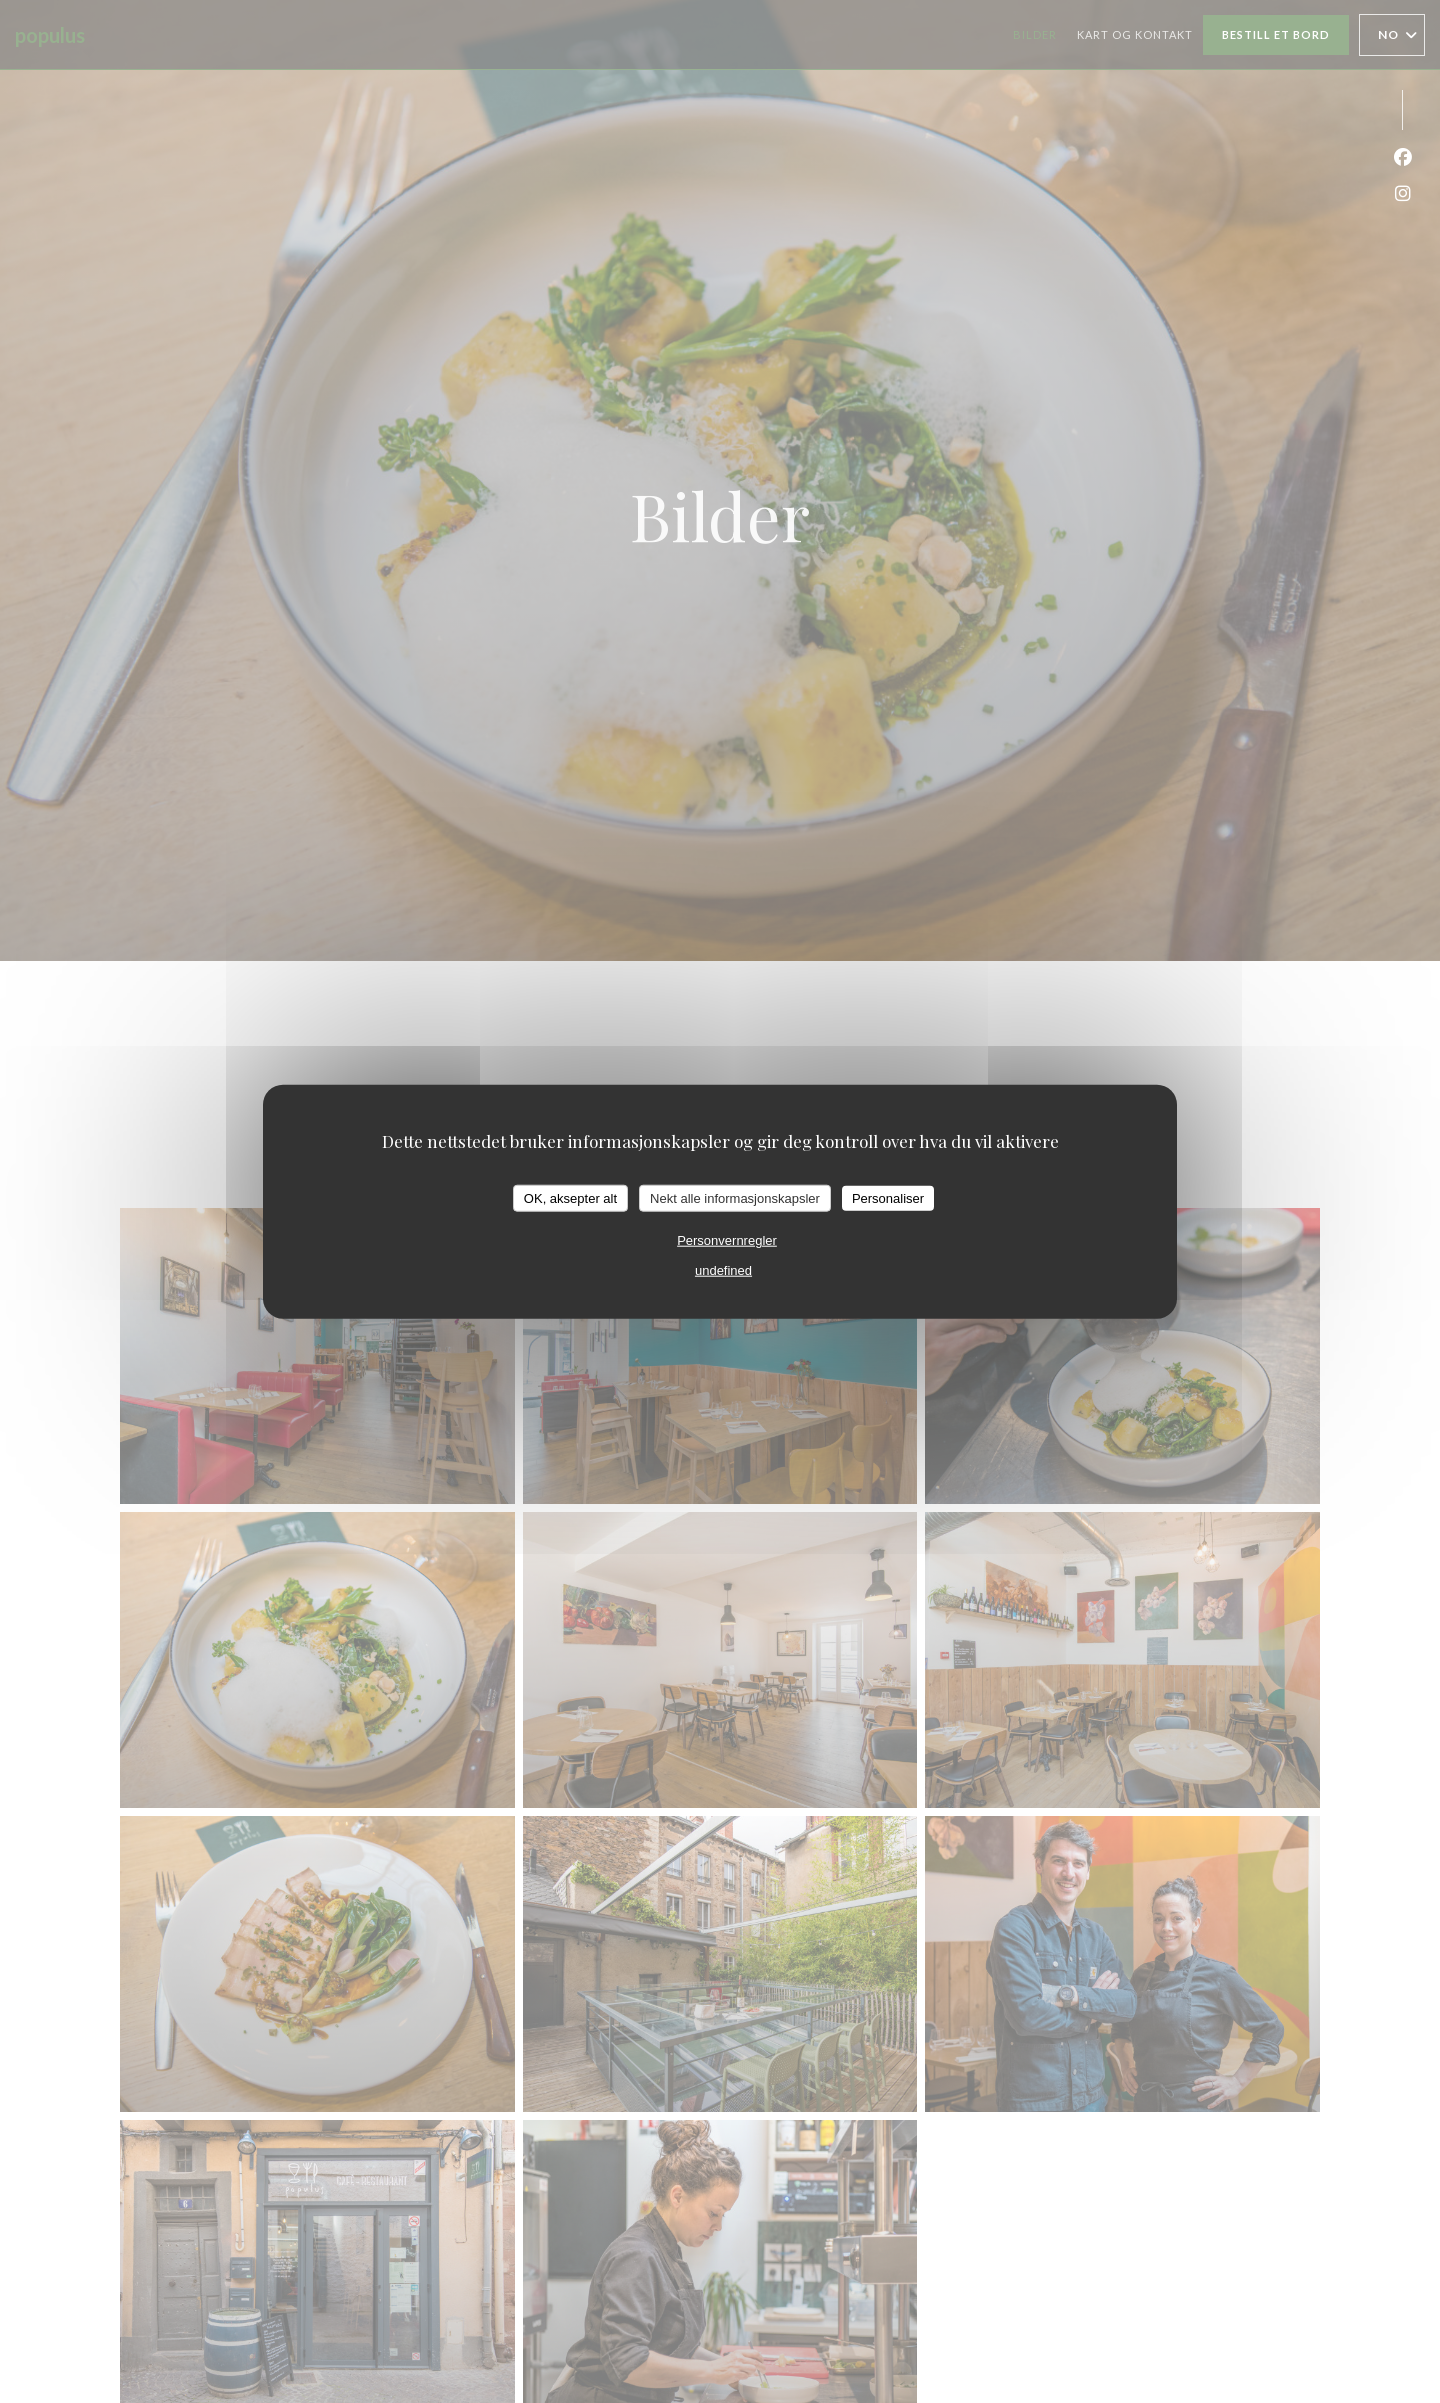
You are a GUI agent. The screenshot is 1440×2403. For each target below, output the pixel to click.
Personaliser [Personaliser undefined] (888, 1197)
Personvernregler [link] (727, 1240)
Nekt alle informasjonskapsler (735, 1197)
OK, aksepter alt (570, 1197)
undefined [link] (723, 1270)
